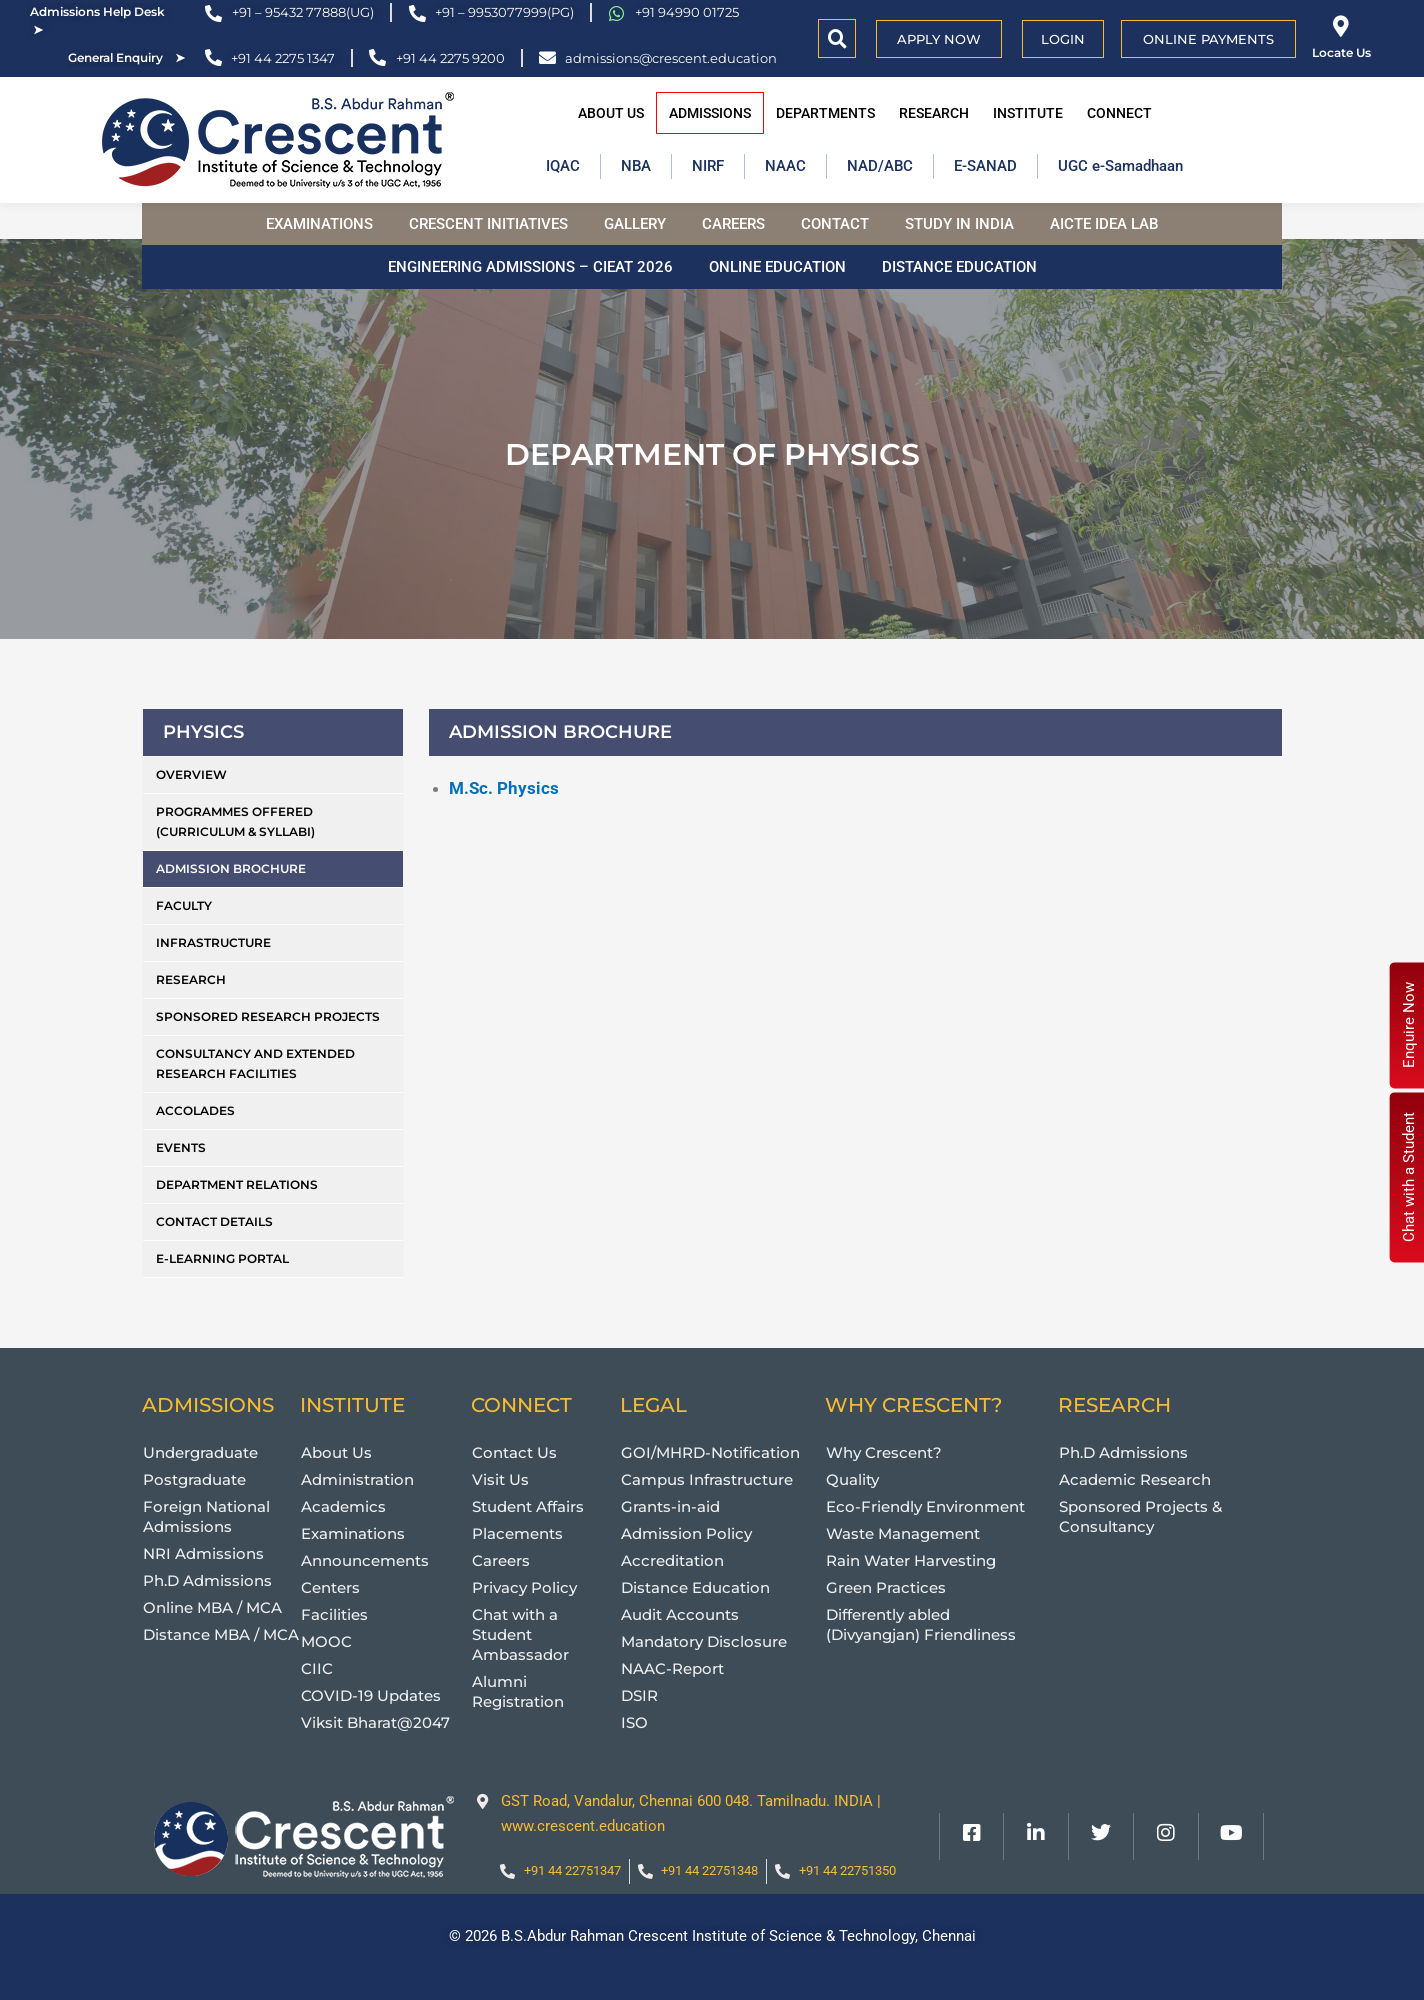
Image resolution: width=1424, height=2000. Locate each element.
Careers (733, 224)
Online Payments (1208, 39)
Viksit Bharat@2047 (375, 1722)
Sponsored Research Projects (268, 1016)
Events (181, 1147)
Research (934, 113)
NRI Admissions (203, 1553)
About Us (611, 113)
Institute (1028, 113)
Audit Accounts (680, 1614)
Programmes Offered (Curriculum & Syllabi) (235, 821)
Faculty (184, 905)
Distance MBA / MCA (221, 1634)
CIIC (317, 1668)
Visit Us (500, 1479)
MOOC (326, 1641)
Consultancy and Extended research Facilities (255, 1063)
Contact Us (514, 1452)
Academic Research (1135, 1479)
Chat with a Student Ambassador (520, 1634)
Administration (357, 1479)
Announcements (365, 1560)
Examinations (319, 224)
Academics (343, 1506)
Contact (835, 224)
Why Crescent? (884, 1452)
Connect (1119, 113)
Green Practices (886, 1587)
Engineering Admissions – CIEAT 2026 (530, 267)
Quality (852, 1479)
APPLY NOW (939, 39)
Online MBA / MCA (212, 1607)
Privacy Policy (524, 1587)
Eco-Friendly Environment (925, 1506)
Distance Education (959, 267)
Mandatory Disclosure (704, 1641)
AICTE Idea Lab (1104, 224)
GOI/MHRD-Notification (710, 1452)
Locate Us (1341, 52)
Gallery (635, 224)
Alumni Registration (518, 1691)
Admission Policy (686, 1533)
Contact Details (214, 1221)
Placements (517, 1533)
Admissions (710, 113)
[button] (837, 38)
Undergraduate (200, 1452)
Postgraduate (194, 1479)
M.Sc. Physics (504, 788)
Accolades (195, 1110)
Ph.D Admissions (207, 1580)
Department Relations (237, 1184)
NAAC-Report (672, 1668)
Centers (330, 1587)
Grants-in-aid (670, 1506)
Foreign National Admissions (206, 1516)
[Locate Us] (1341, 26)
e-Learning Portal (222, 1258)
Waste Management (903, 1533)
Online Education (777, 267)
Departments (825, 113)
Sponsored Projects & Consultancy (1140, 1516)
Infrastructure (213, 942)
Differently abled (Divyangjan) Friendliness (921, 1624)
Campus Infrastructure (707, 1479)
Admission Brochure (231, 868)
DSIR (639, 1695)
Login (1063, 39)
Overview (191, 774)
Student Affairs (528, 1506)
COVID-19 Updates (371, 1695)
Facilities (334, 1614)
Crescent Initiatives (488, 224)
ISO (634, 1722)
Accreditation (672, 1560)
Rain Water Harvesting (911, 1560)
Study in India (959, 224)
